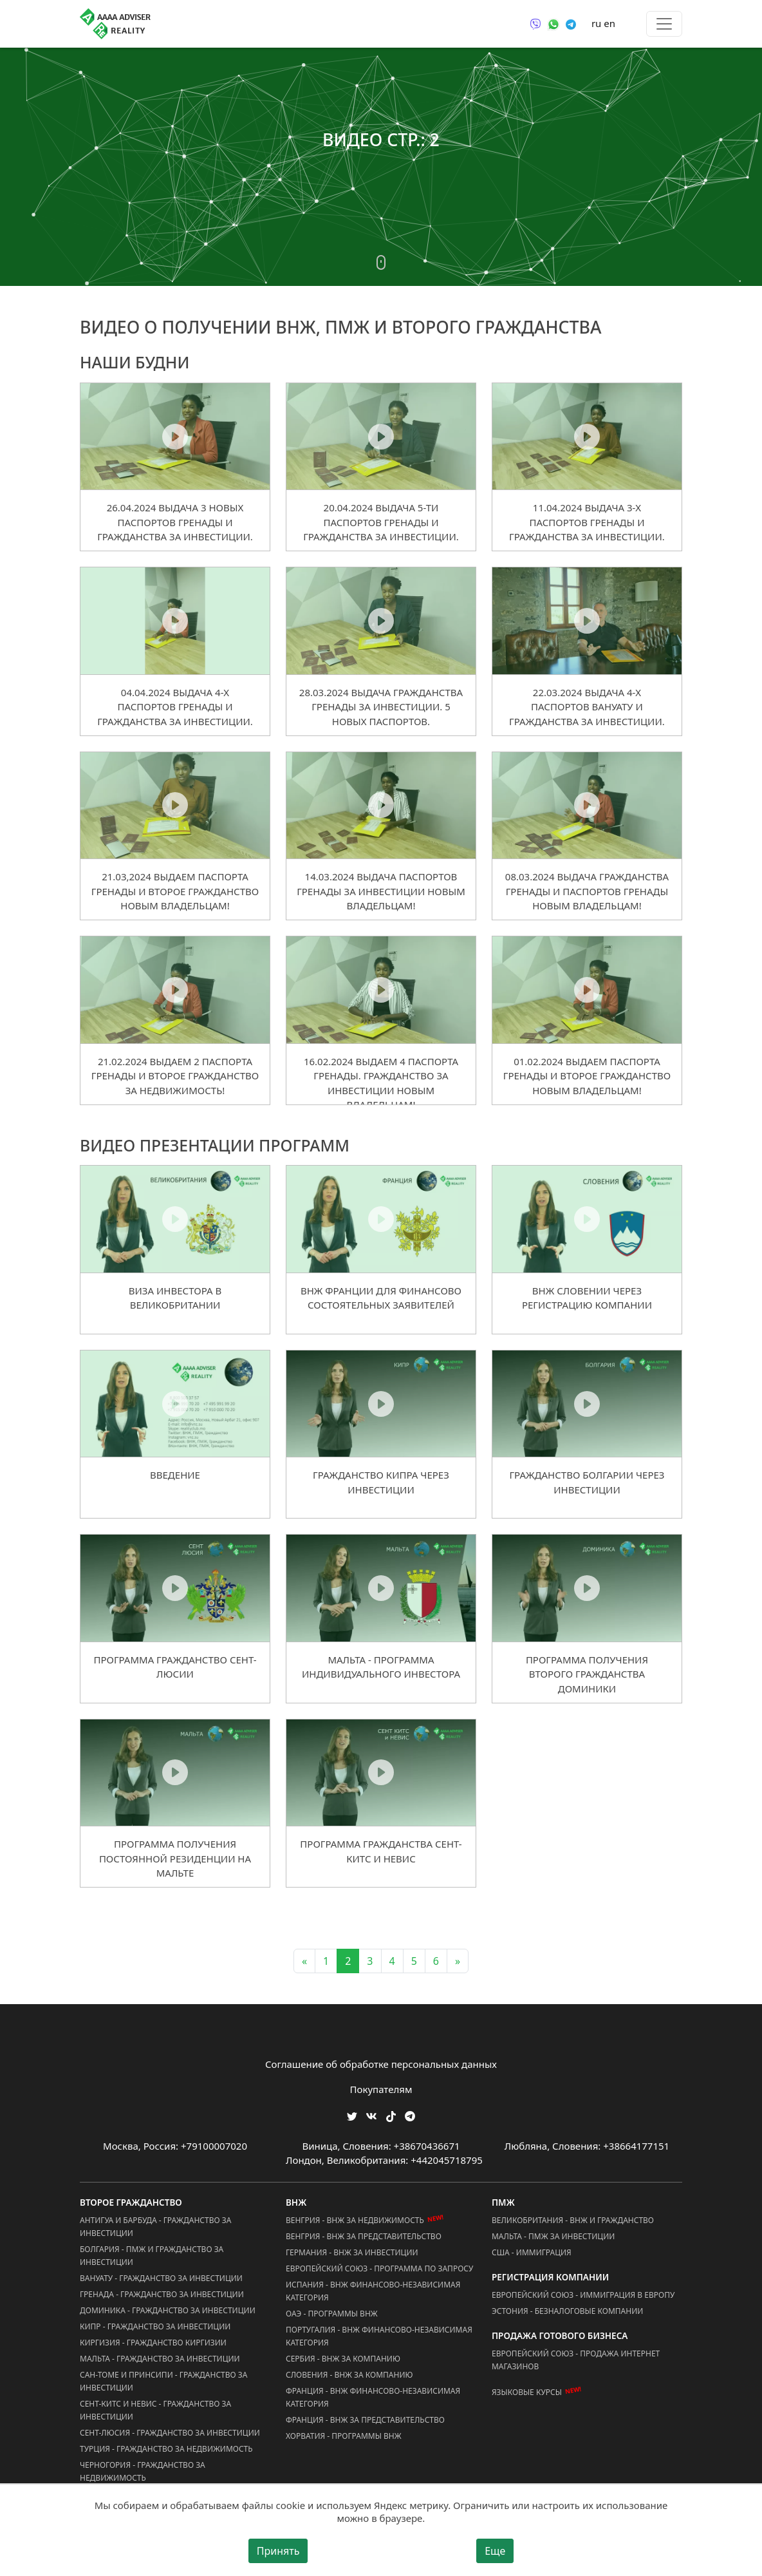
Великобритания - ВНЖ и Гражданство (573, 2220)
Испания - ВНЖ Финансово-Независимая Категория (373, 2291)
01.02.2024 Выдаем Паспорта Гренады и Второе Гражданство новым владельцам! (587, 1076)
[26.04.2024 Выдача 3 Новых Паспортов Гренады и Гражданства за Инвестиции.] (175, 436)
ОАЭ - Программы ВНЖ (332, 2313)
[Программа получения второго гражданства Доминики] (587, 1587)
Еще (495, 2551)
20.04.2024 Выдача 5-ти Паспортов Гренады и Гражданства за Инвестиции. (381, 522)
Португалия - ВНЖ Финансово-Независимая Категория (379, 2336)
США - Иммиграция (532, 2252)
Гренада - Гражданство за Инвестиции (162, 2294)
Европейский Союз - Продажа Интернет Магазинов (576, 2360)
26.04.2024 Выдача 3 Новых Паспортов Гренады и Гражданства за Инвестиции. (175, 522)
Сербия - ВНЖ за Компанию (343, 2358)
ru (596, 23)
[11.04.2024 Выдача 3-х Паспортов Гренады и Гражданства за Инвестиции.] (587, 436)
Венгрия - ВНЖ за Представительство (363, 2236)
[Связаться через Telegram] (571, 23)
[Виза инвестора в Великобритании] (175, 1218)
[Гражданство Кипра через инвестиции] (381, 1403)
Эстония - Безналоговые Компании (567, 2311)
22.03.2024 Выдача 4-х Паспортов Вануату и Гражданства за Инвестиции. (587, 707)
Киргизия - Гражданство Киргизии (153, 2342)
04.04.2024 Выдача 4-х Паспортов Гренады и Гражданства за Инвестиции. (175, 707)
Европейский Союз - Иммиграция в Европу (583, 2294)
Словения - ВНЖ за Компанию (349, 2374)
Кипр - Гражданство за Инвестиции (155, 2326)
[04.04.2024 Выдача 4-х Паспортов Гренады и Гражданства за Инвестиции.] (175, 620)
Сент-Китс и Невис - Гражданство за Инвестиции (155, 2410)
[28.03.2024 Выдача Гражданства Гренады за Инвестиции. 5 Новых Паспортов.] (381, 620)
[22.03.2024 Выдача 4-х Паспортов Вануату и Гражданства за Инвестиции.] (587, 620)
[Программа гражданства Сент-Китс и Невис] (381, 1772)
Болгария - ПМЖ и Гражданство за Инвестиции (151, 2256)
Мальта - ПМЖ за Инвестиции (553, 2236)
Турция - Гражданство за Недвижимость (166, 2448)
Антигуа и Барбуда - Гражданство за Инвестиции (155, 2227)
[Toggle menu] (664, 24)
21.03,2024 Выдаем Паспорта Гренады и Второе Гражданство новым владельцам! (175, 891)
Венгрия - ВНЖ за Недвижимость (355, 2220)
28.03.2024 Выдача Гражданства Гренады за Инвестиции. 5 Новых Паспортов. (381, 707)
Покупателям (381, 2089)
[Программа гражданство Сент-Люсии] (175, 1587)
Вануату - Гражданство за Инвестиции (161, 2278)
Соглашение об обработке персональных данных (381, 2064)
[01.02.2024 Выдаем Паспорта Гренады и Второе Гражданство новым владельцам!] (587, 989)
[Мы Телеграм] (410, 2115)
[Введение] (175, 1403)
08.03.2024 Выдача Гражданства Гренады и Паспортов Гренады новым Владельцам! (587, 891)
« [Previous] (304, 1961)
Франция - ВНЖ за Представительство (365, 2419)
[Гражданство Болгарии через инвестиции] (587, 1403)
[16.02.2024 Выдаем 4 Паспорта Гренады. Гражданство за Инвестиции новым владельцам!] (381, 989)
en (609, 23)
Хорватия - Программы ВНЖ (344, 2435)
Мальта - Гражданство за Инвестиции (160, 2358)
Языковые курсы (527, 2392)
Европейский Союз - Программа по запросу (379, 2268)
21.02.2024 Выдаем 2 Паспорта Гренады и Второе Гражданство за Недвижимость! (175, 1076)
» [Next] (457, 1961)
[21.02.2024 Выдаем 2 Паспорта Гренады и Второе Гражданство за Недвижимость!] (175, 989)
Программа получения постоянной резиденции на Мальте (175, 1858)
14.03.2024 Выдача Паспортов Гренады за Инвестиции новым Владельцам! (381, 891)
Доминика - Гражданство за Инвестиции (168, 2310)
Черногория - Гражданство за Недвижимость (142, 2471)
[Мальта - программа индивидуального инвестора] (381, 1587)
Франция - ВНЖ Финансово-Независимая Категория (373, 2397)
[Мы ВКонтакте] (371, 2115)
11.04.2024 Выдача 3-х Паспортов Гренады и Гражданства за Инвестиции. (587, 522)
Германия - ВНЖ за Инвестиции (352, 2252)
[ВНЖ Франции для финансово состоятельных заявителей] (381, 1218)
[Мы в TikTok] (391, 2112)
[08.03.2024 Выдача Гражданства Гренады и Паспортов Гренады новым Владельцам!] (587, 805)
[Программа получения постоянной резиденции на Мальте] (175, 1772)
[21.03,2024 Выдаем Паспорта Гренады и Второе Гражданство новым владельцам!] (175, 805)
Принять (278, 2551)
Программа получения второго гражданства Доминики (587, 1674)
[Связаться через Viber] (535, 23)
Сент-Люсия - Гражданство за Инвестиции (170, 2432)
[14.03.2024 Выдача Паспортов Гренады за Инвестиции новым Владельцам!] (381, 805)
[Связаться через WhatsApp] (553, 23)
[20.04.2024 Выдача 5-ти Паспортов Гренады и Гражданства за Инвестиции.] (381, 436)
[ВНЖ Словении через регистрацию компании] (587, 1218)
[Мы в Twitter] (352, 2115)
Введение (175, 1474)
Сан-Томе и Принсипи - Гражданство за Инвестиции (163, 2381)
